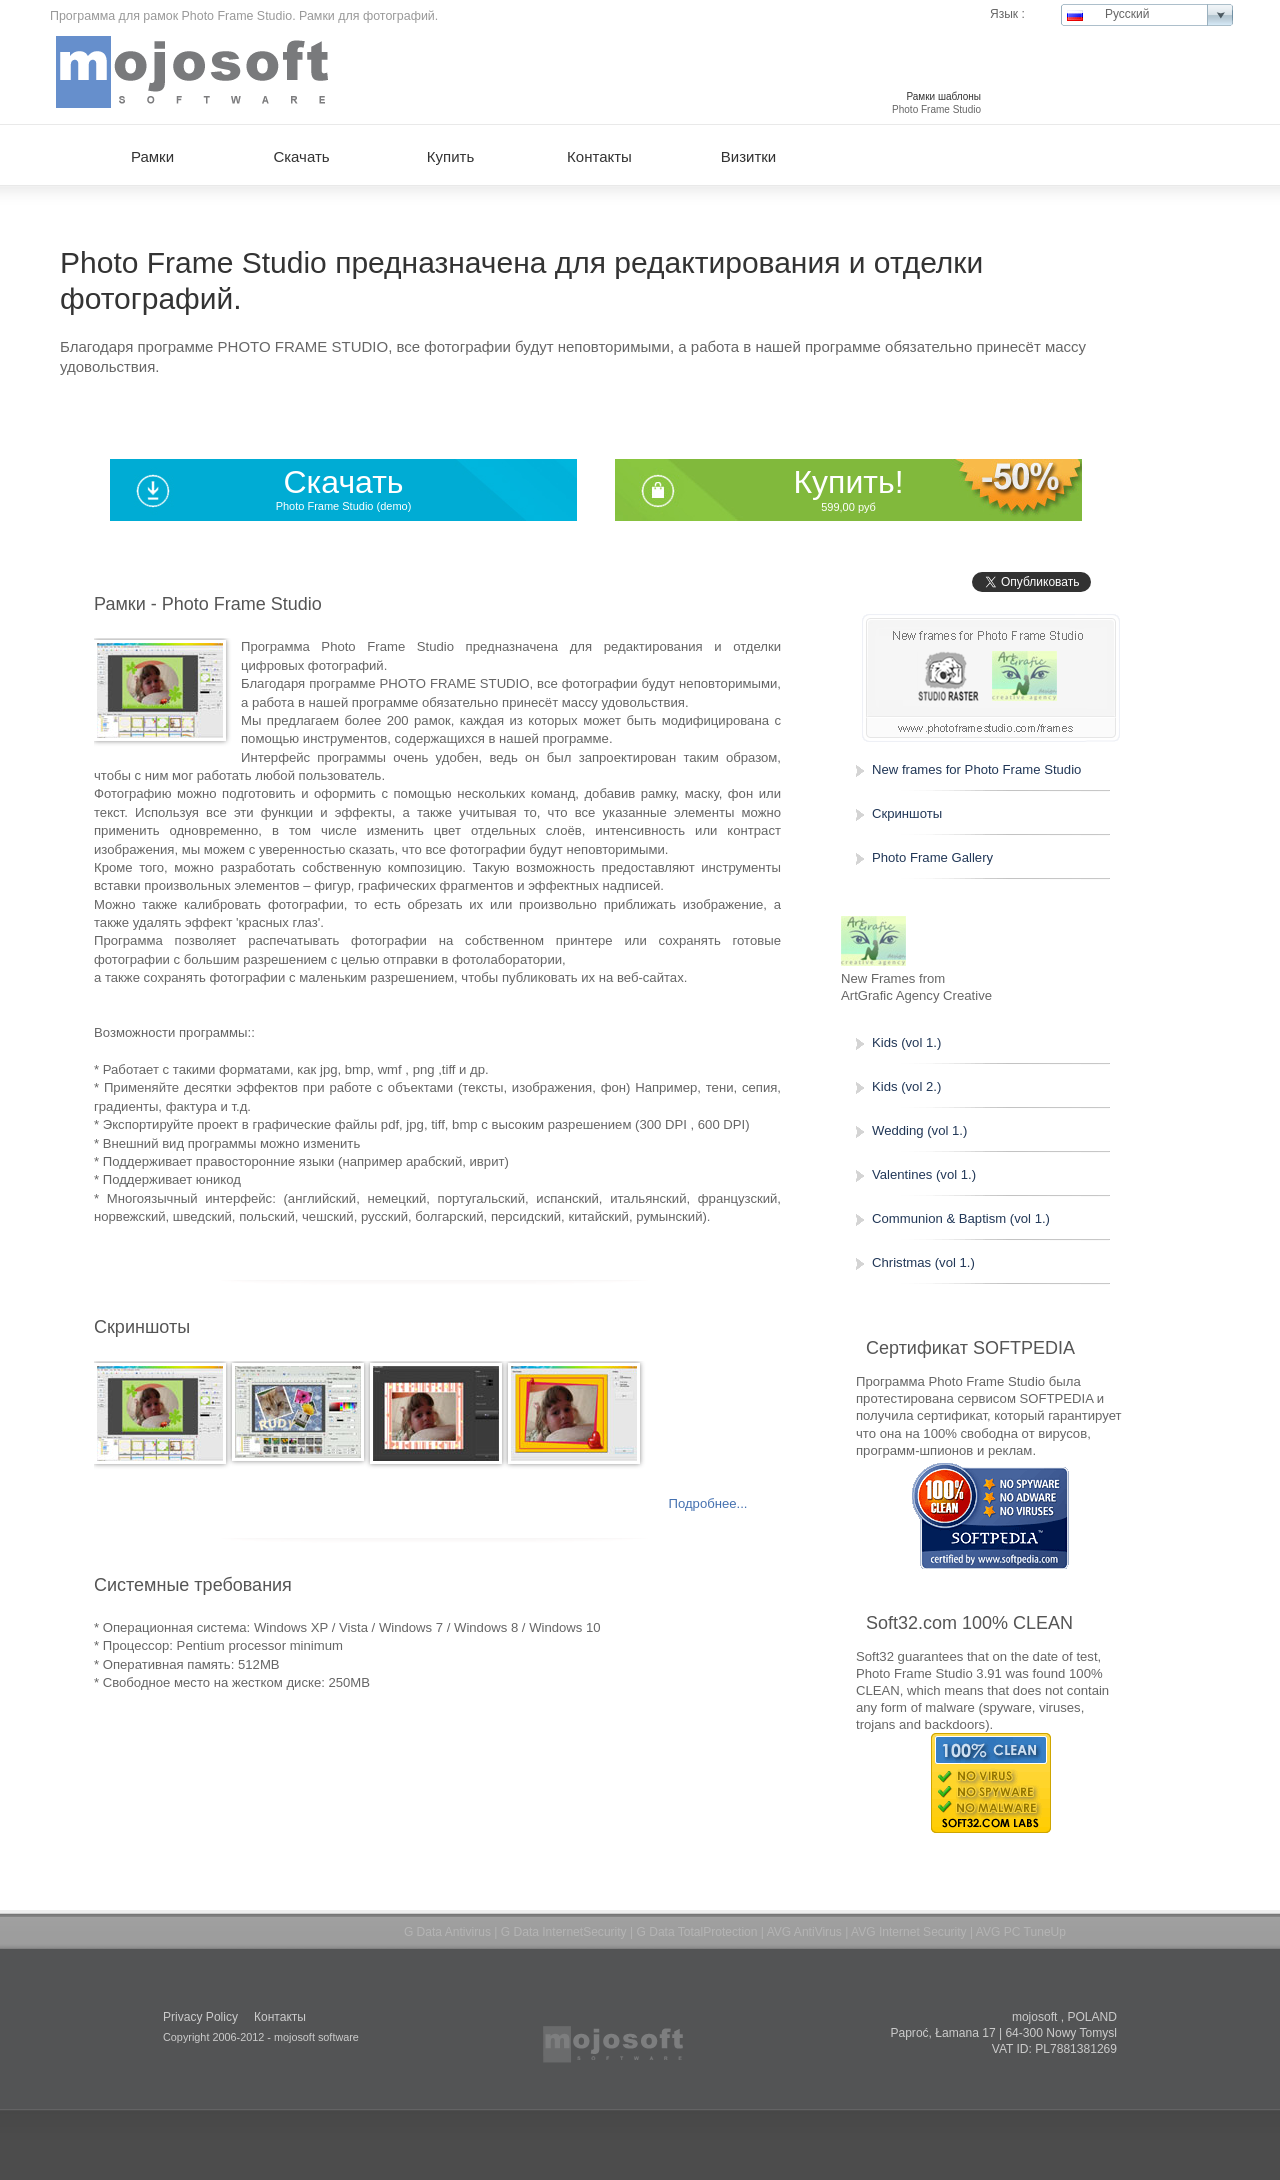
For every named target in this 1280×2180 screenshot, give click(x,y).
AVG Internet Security (909, 1932)
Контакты (599, 156)
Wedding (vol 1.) (919, 1130)
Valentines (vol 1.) (924, 1174)
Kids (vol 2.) (906, 1086)
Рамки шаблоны (943, 96)
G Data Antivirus (447, 1932)
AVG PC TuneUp (1021, 1932)
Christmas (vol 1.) (923, 1262)
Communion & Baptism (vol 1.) (961, 1218)
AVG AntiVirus (804, 1932)
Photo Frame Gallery (932, 857)
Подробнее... (707, 1503)
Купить (450, 156)
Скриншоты (907, 813)
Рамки (152, 156)
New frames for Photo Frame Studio (976, 769)
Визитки (748, 156)
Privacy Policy (200, 2017)
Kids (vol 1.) (906, 1042)
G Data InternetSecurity (564, 1932)
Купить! (848, 482)
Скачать (344, 482)
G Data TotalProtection (696, 1932)
